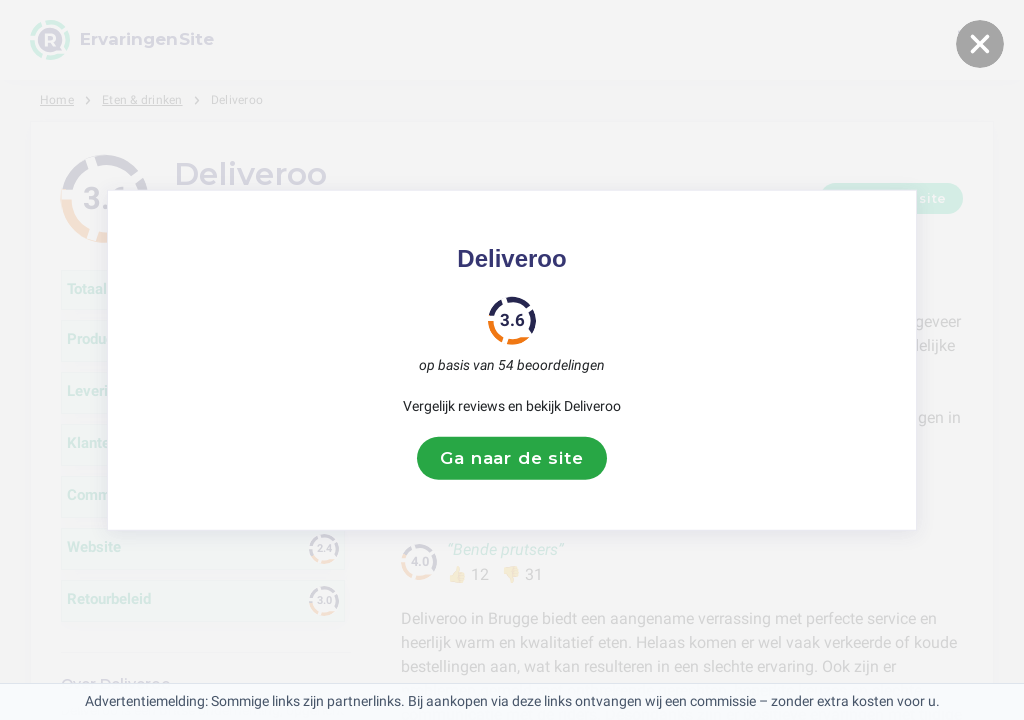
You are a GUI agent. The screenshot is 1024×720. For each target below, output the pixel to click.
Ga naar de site (512, 458)
